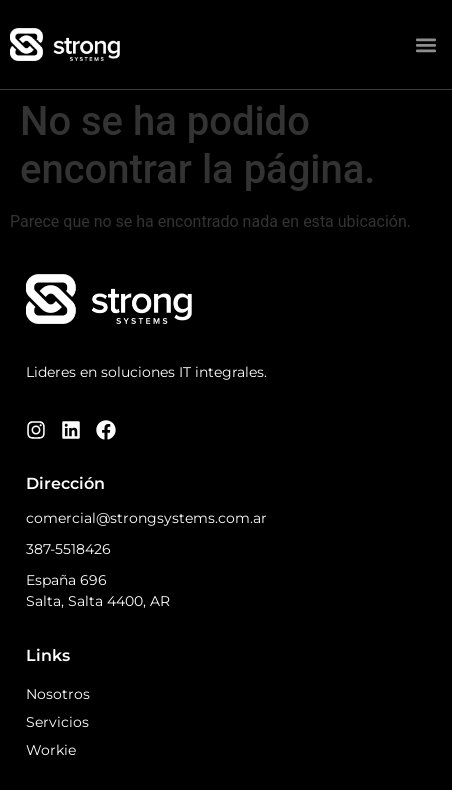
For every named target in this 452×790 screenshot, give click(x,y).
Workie (51, 750)
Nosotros (58, 694)
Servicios (57, 722)
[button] (425, 44)
